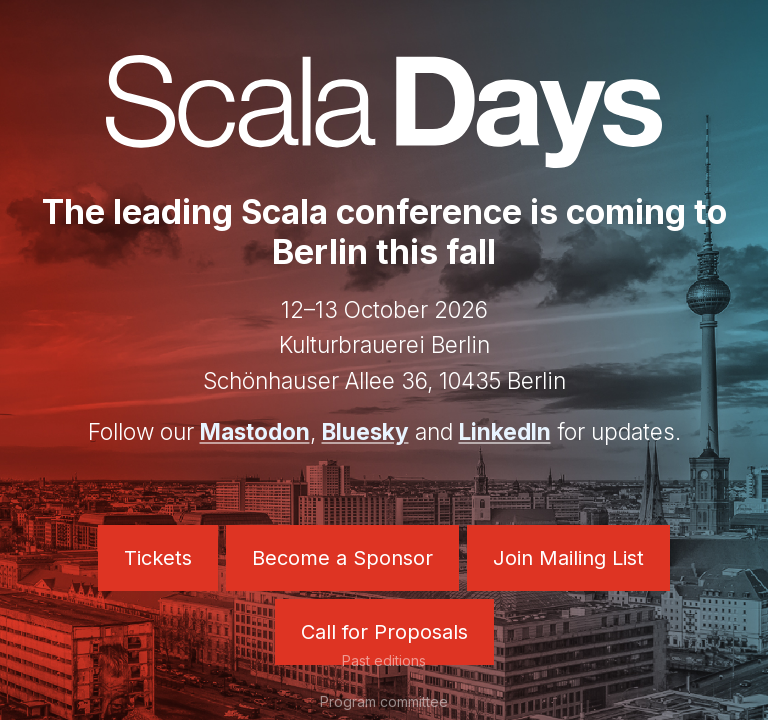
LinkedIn (505, 431)
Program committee (384, 701)
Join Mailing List (568, 558)
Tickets (158, 558)
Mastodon (255, 431)
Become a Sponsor (342, 558)
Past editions (384, 660)
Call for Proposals (384, 632)
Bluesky (365, 431)
